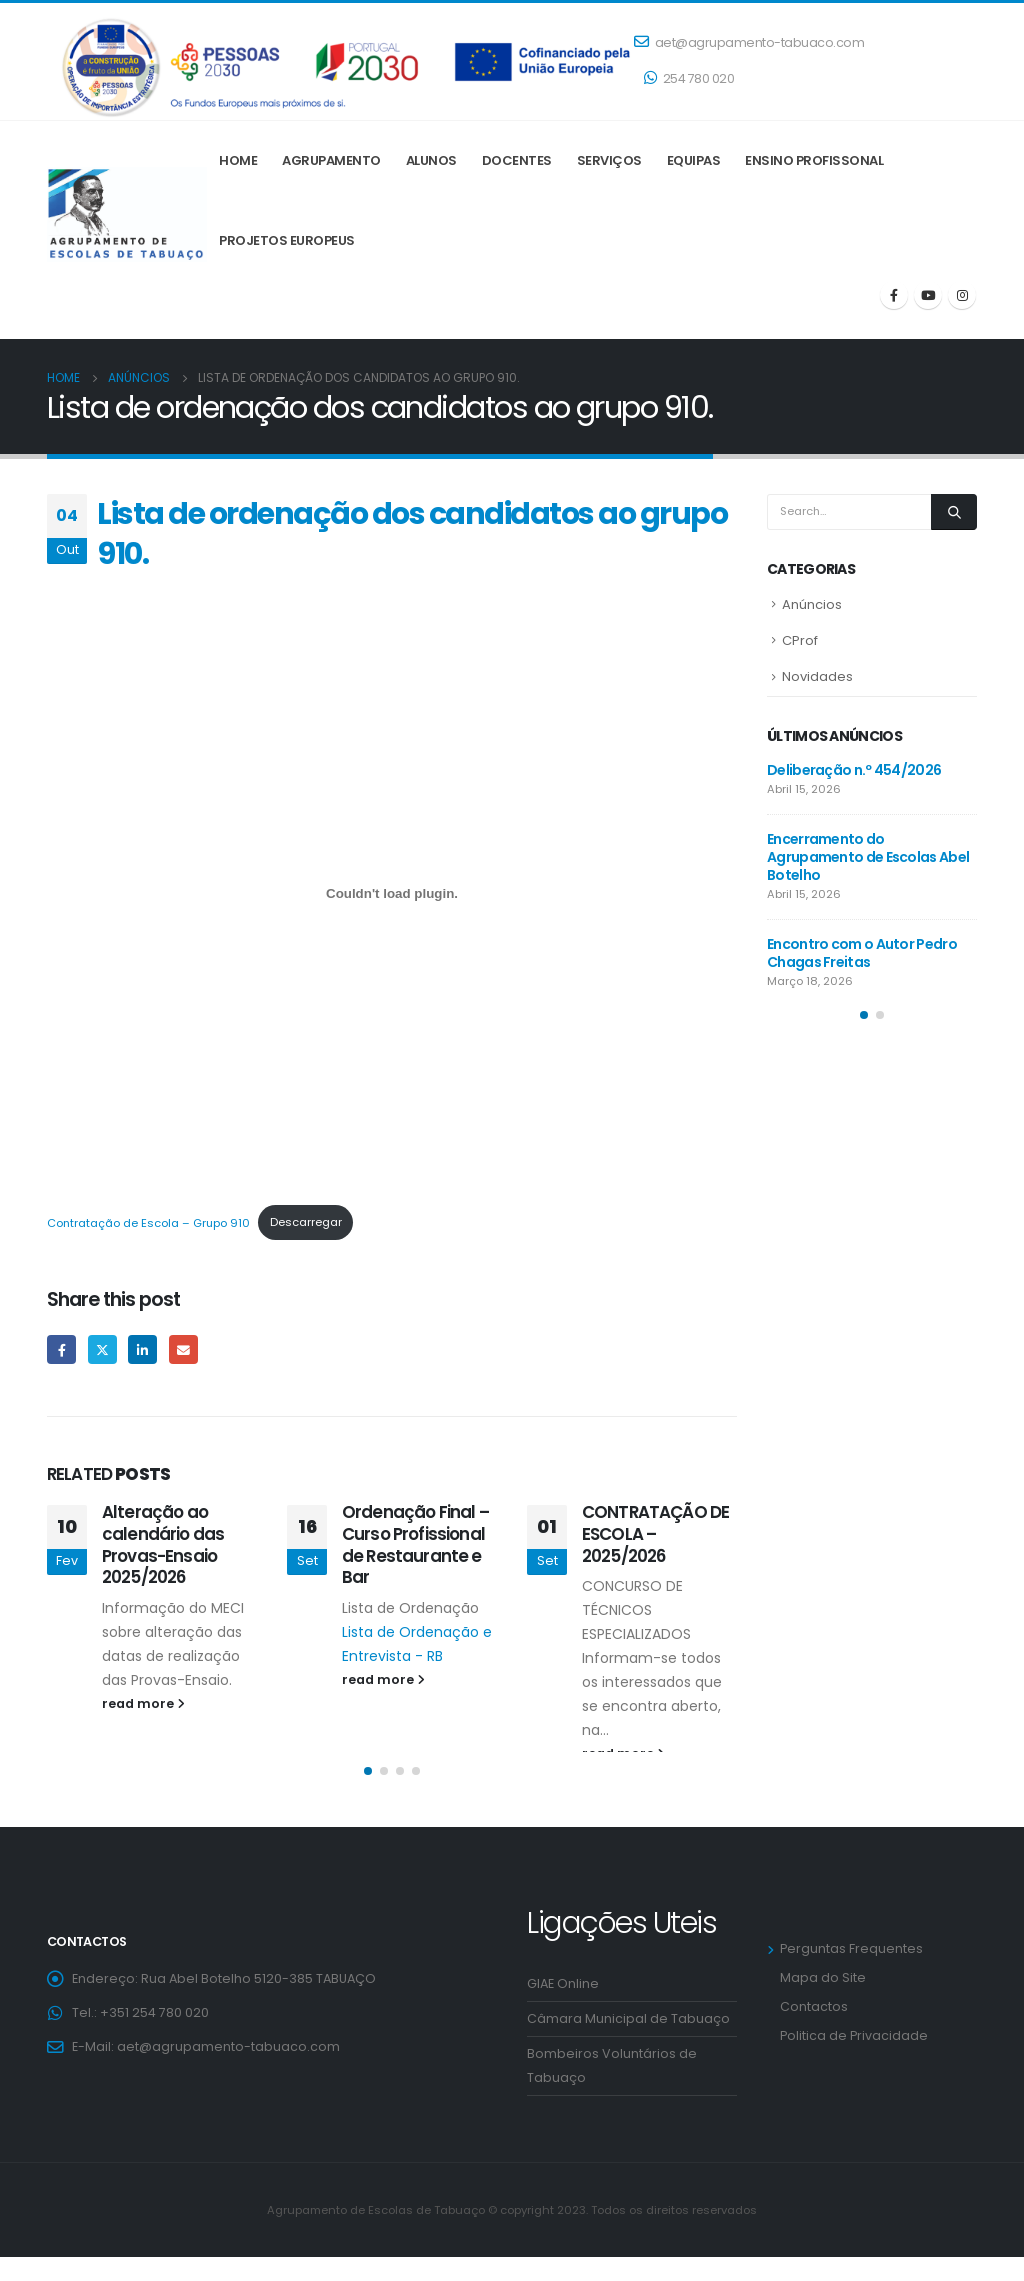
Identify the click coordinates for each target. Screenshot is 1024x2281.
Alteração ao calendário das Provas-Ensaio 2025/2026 (163, 1544)
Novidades (817, 676)
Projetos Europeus (287, 240)
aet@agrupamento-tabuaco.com (749, 42)
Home (238, 160)
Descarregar (306, 1222)
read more (143, 1703)
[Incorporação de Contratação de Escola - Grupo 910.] (392, 894)
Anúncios (812, 604)
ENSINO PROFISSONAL (814, 160)
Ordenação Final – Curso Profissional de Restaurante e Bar (415, 1544)
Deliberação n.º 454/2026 (854, 770)
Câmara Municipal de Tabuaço (628, 2042)
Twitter (102, 1349)
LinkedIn (142, 1349)
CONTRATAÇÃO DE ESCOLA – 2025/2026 (655, 1534)
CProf (800, 640)
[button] (368, 1795)
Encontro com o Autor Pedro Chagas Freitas (862, 953)
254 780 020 (689, 78)
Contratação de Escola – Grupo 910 (148, 1222)
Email (183, 1349)
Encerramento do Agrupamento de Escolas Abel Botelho (868, 857)
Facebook (61, 1349)
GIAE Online (563, 2007)
